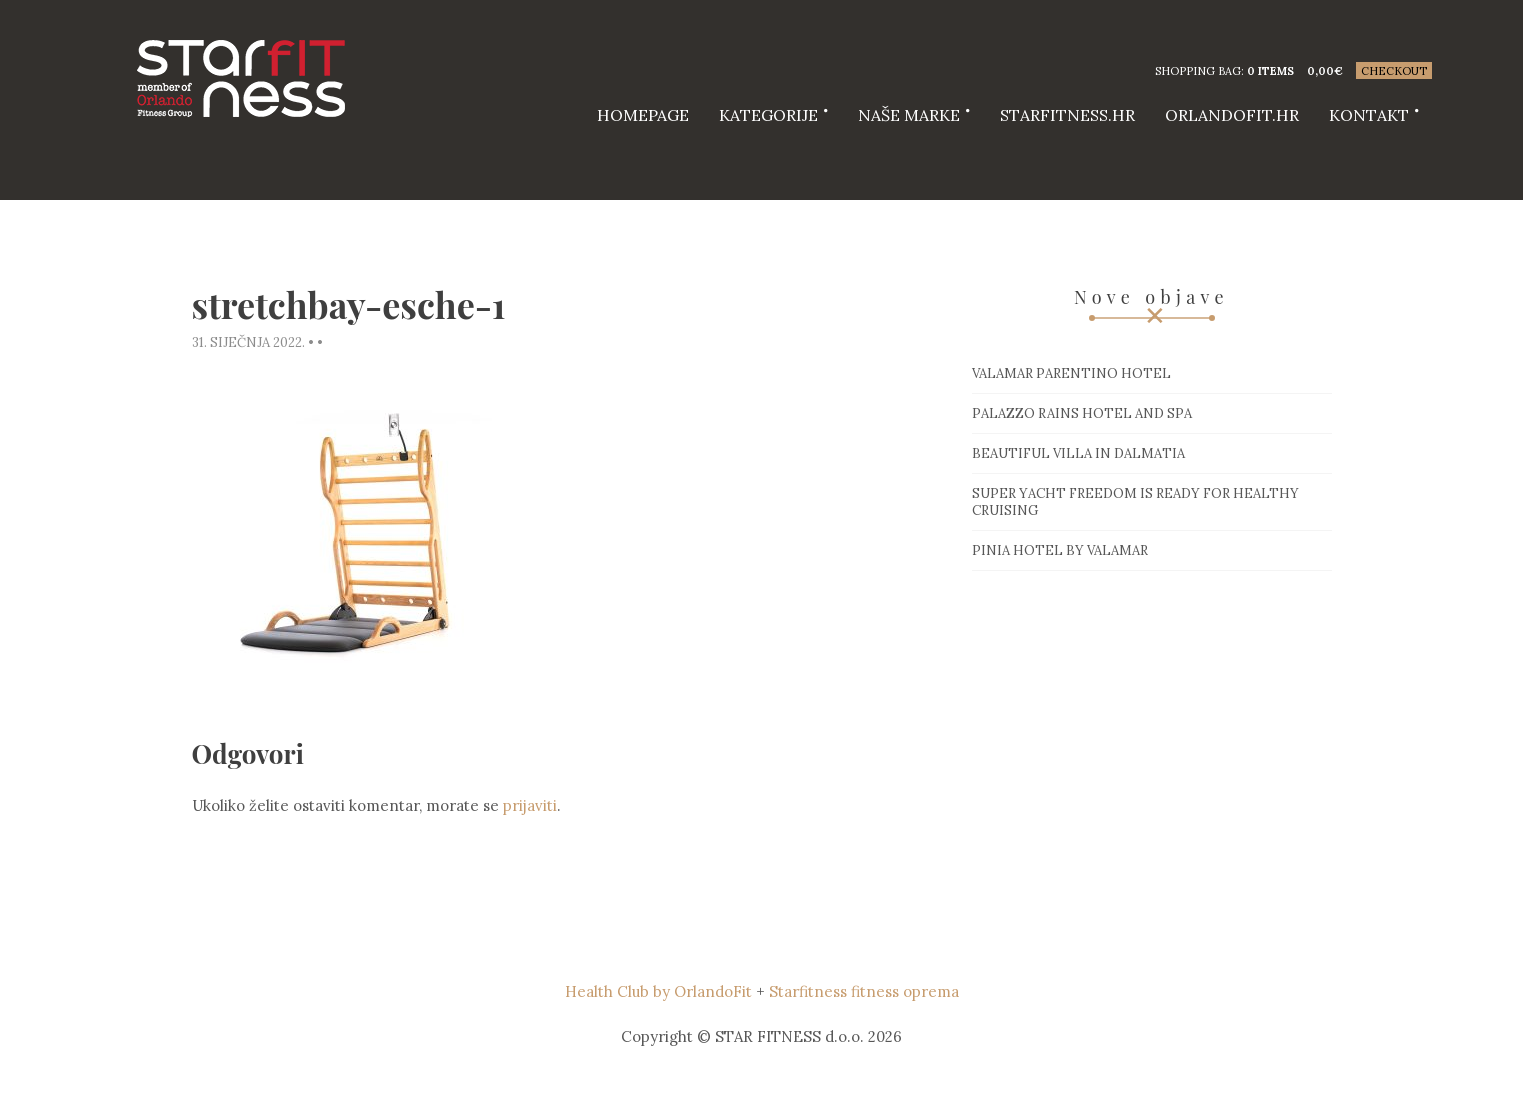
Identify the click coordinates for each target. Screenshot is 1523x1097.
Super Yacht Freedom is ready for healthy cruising (1135, 502)
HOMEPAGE (643, 115)
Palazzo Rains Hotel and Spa (1082, 413)
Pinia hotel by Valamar (1060, 550)
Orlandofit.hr (1232, 115)
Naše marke (909, 115)
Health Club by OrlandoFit (658, 991)
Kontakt (1369, 115)
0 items (1270, 71)
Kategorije (768, 115)
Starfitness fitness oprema (864, 991)
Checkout (1394, 71)
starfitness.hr (1067, 115)
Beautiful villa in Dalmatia (1078, 453)
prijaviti (530, 805)
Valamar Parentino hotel (1071, 373)
